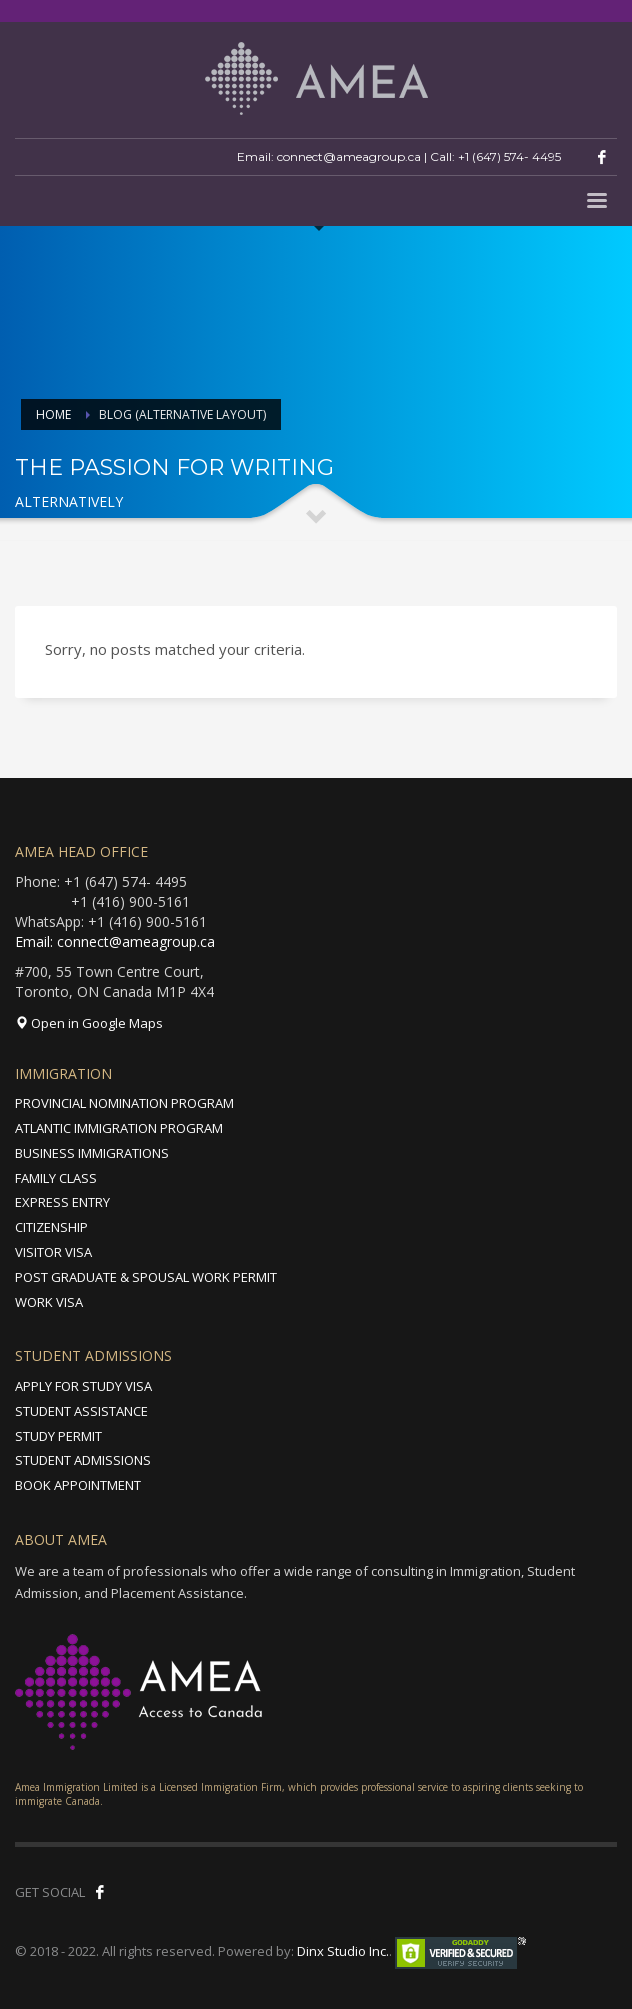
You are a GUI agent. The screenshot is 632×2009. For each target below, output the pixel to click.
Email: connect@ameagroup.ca (115, 941)
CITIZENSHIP (51, 1227)
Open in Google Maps (89, 1023)
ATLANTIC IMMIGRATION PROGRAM (119, 1128)
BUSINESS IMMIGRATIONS (92, 1153)
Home (53, 414)
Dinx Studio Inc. (343, 1951)
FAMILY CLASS (56, 1178)
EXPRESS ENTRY (62, 1202)
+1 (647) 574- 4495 (509, 156)
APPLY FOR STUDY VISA (83, 1386)
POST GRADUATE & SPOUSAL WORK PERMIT (146, 1277)
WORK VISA (49, 1302)
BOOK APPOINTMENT (78, 1485)
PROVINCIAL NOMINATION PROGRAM (124, 1103)
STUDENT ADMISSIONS (83, 1460)
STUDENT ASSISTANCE (81, 1411)
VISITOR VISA (53, 1252)
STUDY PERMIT (58, 1436)
